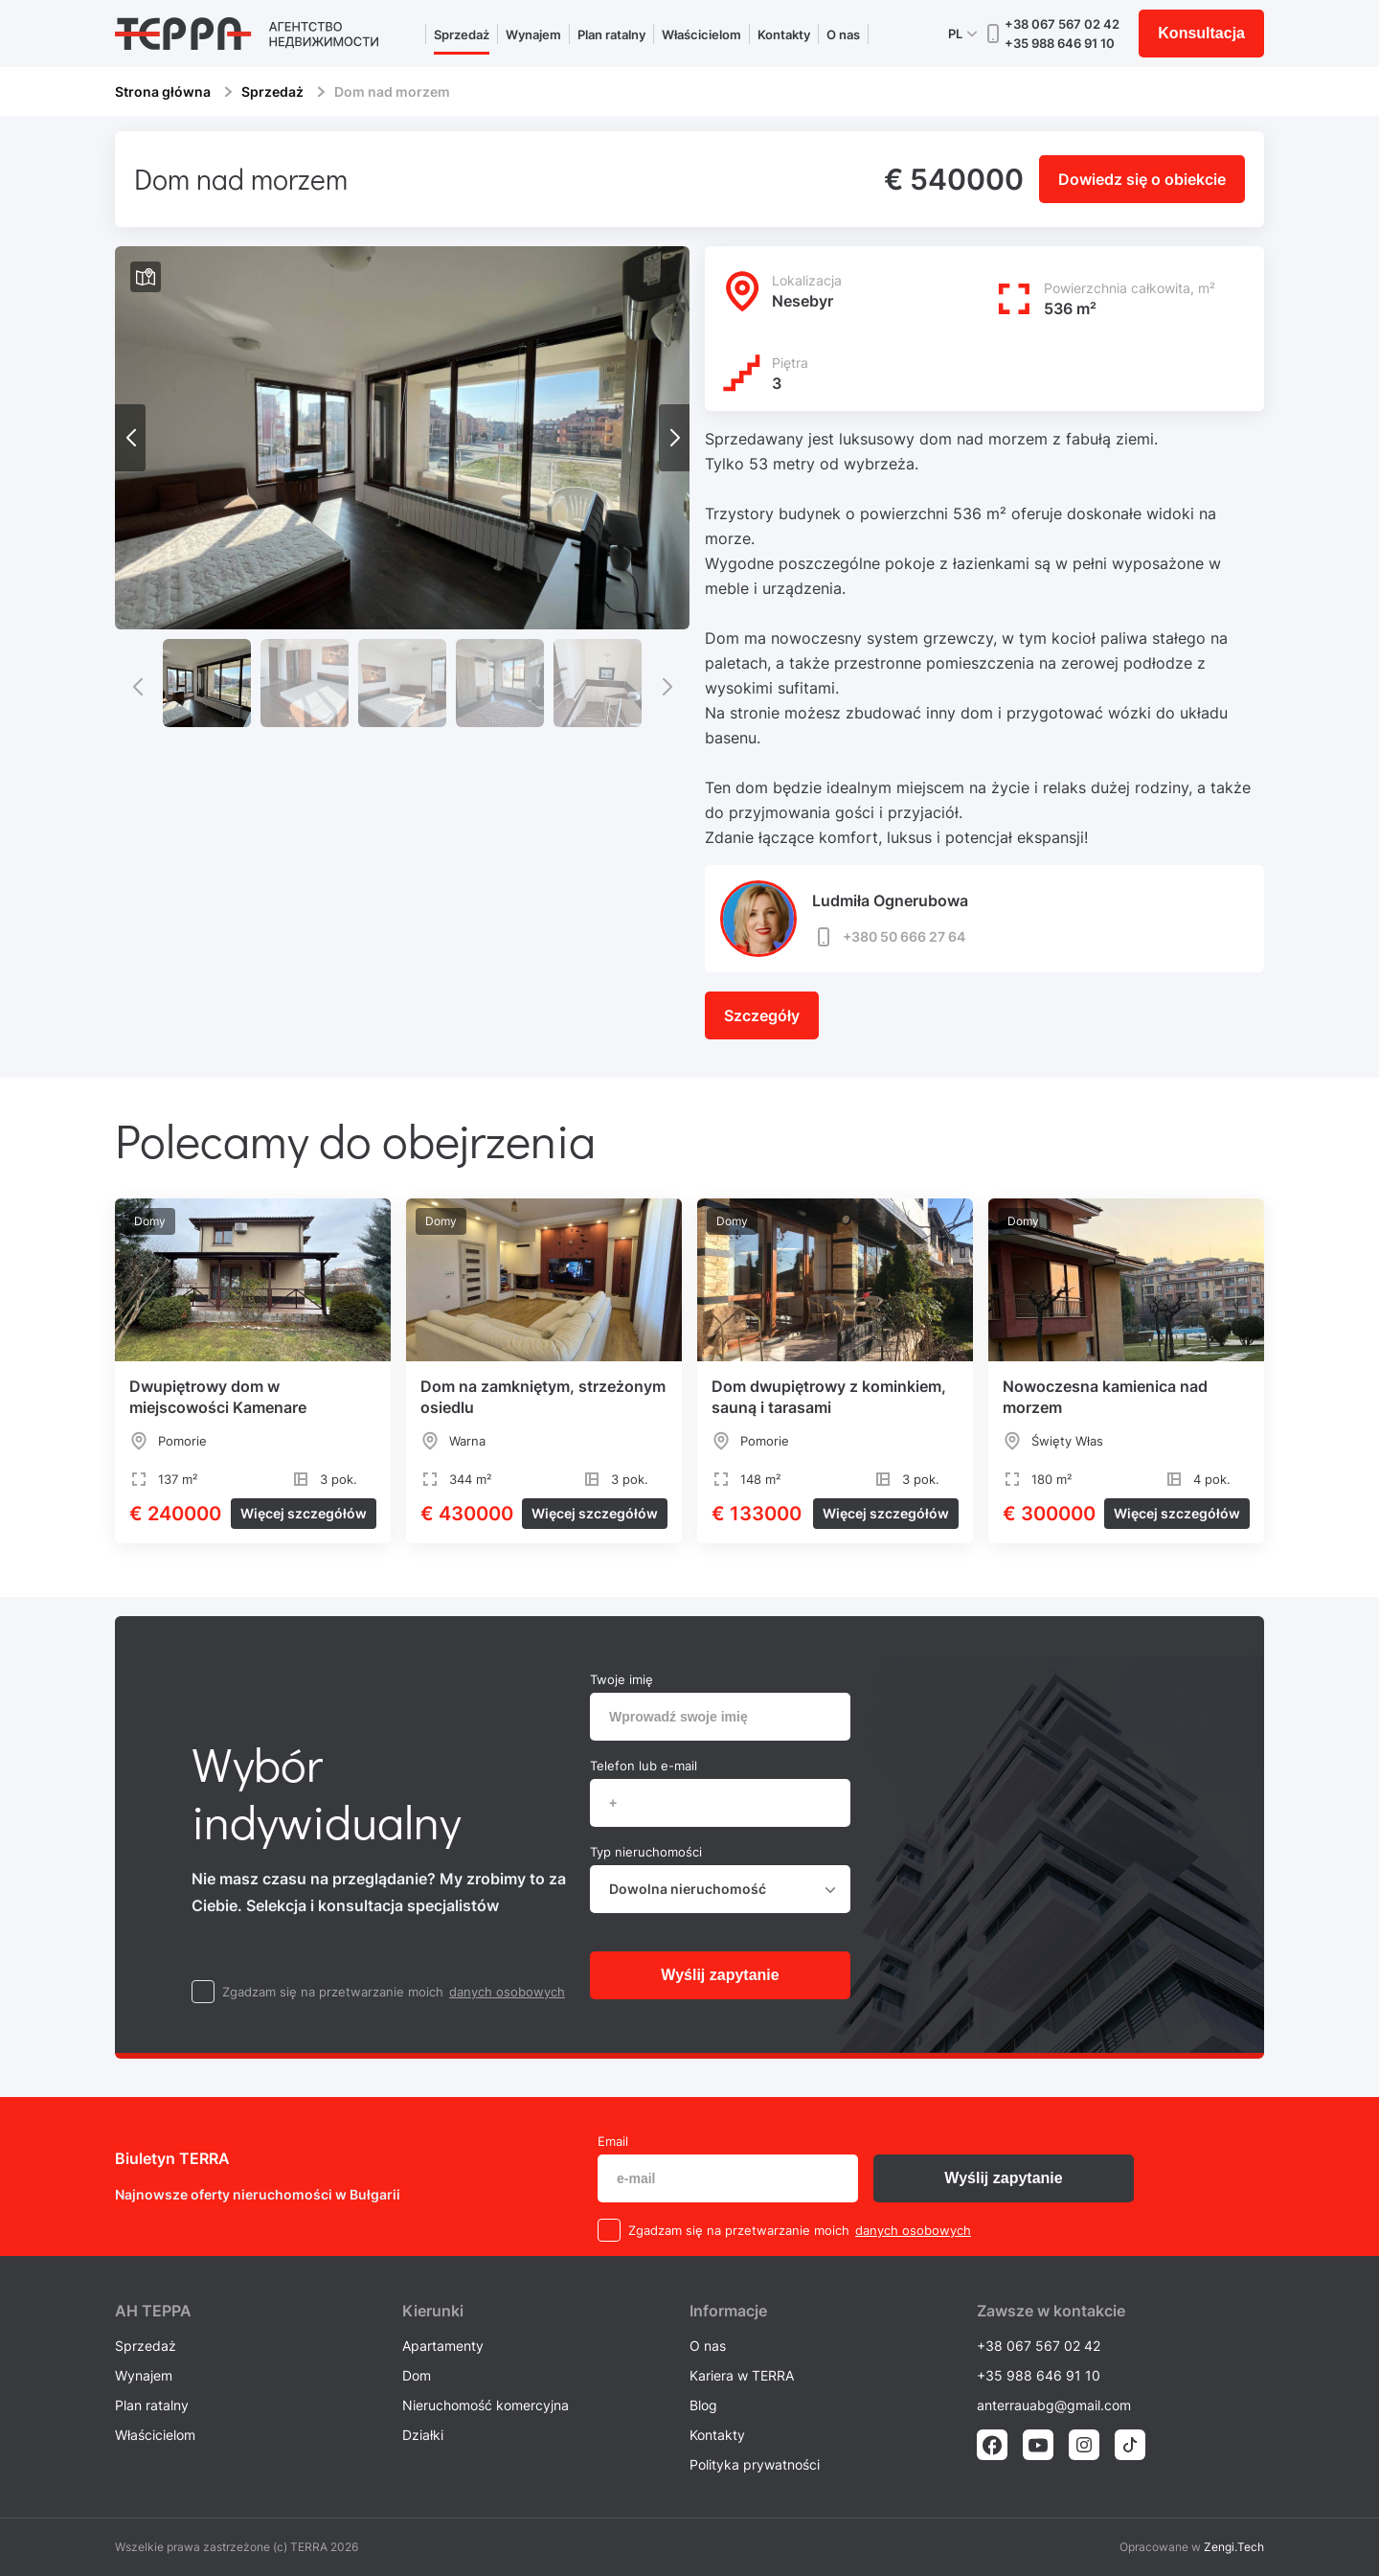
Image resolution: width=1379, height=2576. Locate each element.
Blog (703, 2405)
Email (613, 2141)
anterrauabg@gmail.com (1054, 2405)
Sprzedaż (461, 34)
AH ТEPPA (153, 2310)
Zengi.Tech (1234, 2547)
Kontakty (783, 34)
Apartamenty (443, 2345)
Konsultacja (1201, 33)
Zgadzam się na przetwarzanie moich (332, 1991)
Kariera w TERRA (742, 2375)
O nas (843, 34)
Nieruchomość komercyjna (485, 2405)
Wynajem (533, 34)
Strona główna (163, 91)
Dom (416, 2375)
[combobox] (720, 1889)
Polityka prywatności (755, 2464)
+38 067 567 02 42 (1062, 24)
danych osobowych (507, 1991)
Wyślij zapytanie (720, 1975)
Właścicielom (701, 34)
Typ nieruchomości (646, 1851)
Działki (422, 2435)
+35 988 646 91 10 (1060, 43)
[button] (674, 437)
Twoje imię (621, 1679)
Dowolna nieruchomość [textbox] (687, 1889)
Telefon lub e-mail (643, 1765)
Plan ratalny (611, 34)
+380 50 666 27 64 (888, 936)
